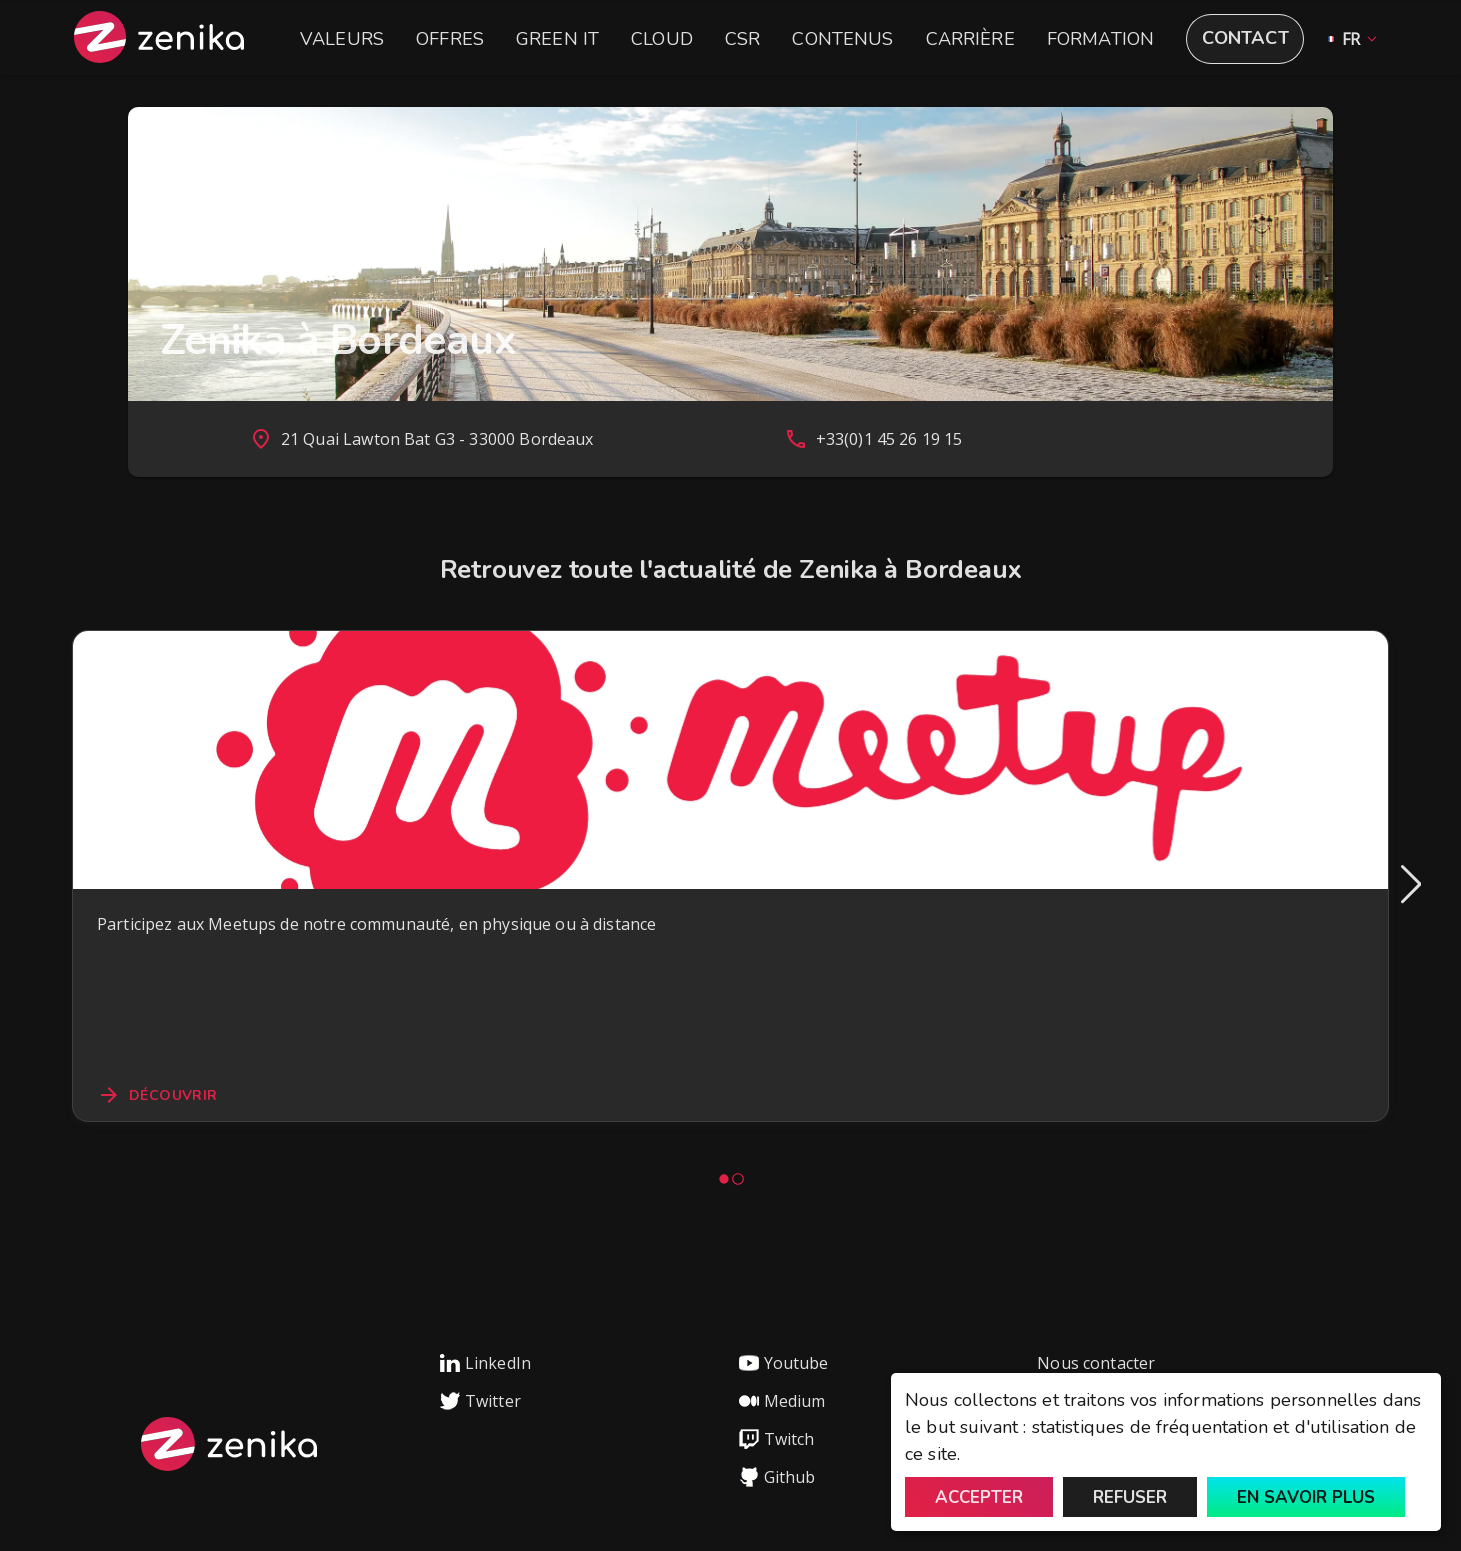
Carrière (970, 39)
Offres (450, 39)
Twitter (480, 1401)
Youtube (784, 1363)
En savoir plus (1306, 1497)
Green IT (557, 39)
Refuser (1130, 1497)
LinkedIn (485, 1363)
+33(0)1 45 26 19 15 (889, 439)
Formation (1100, 39)
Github (777, 1477)
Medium (782, 1401)
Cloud (662, 39)
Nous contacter (1096, 1363)
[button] (1349, 39)
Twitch (777, 1439)
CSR (742, 39)
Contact (1245, 38)
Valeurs (342, 39)
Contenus (842, 39)
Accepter (979, 1497)
